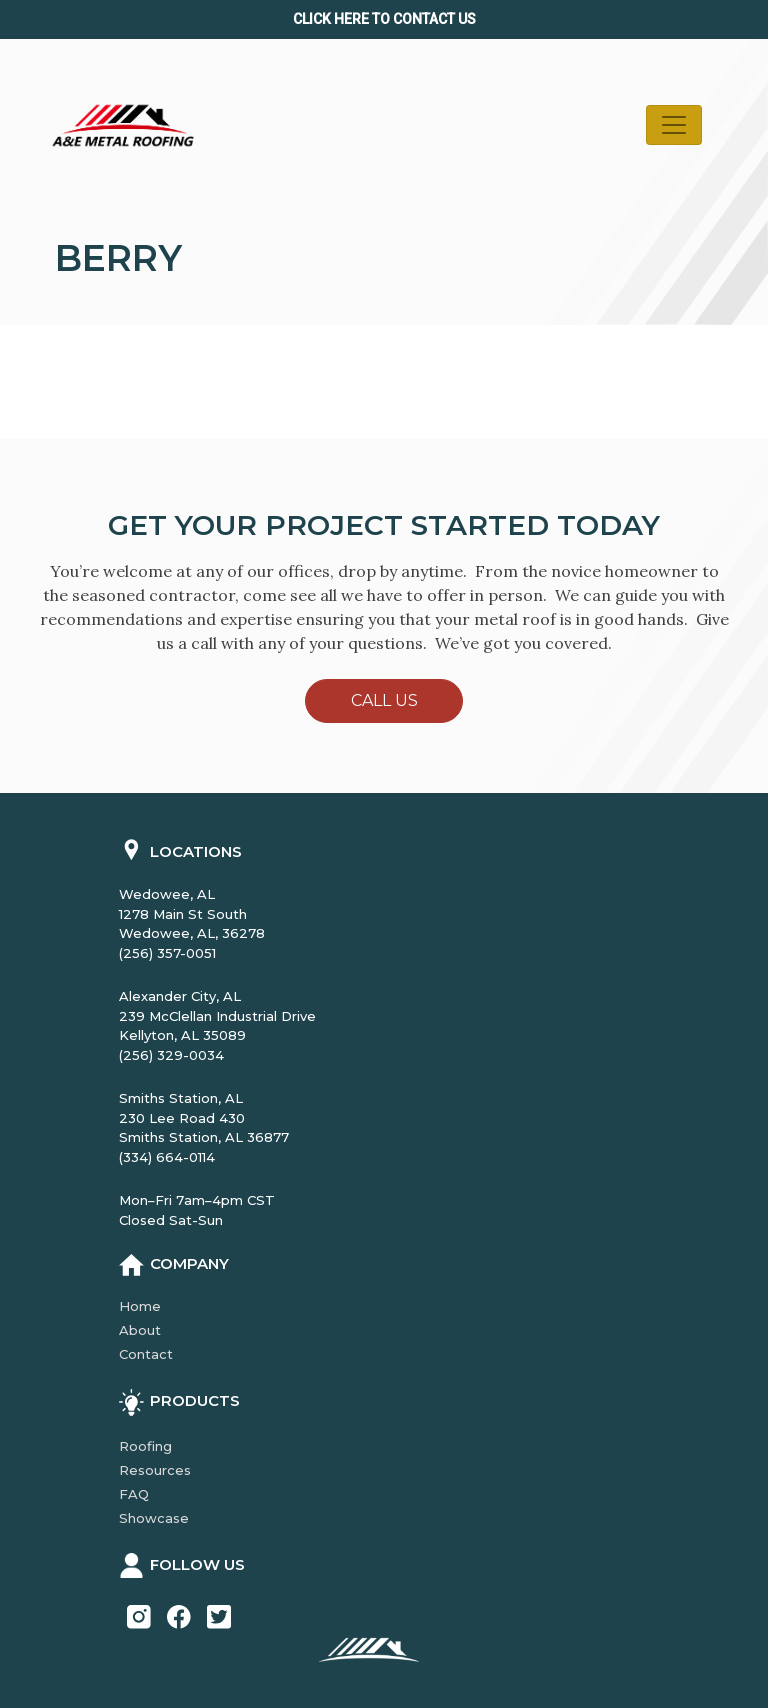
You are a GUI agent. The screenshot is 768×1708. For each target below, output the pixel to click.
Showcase (154, 1518)
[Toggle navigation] (674, 125)
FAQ (134, 1494)
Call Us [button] (384, 700)
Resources (155, 1470)
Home (140, 1306)
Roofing (145, 1446)
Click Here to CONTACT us (384, 19)
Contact (146, 1354)
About (140, 1330)
